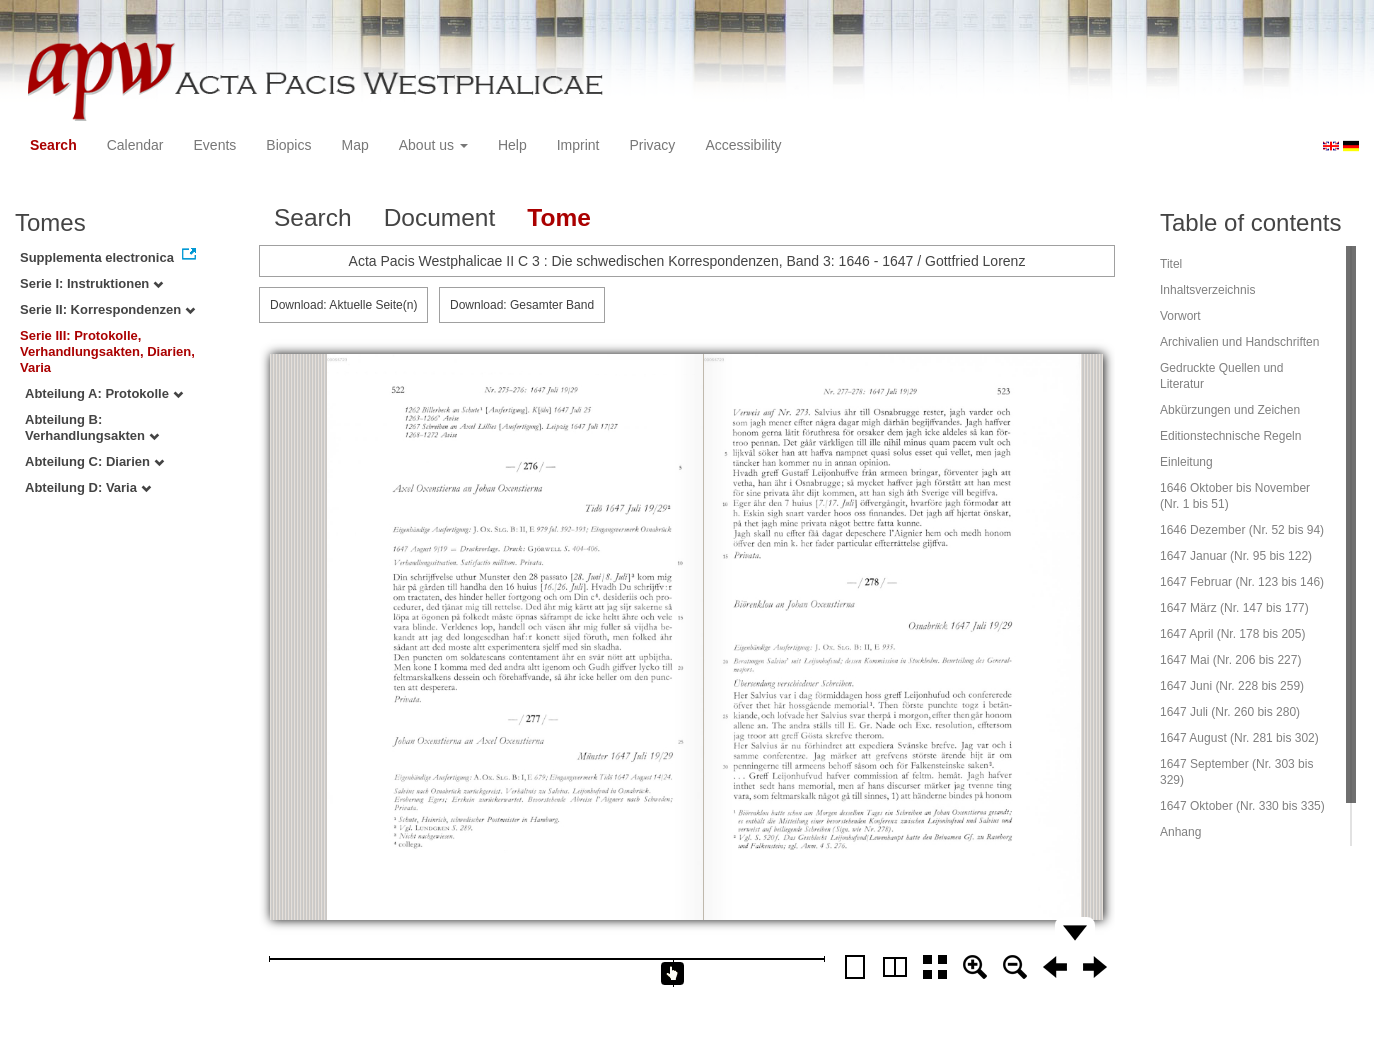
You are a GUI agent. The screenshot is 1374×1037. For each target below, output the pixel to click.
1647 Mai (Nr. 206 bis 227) (1230, 660)
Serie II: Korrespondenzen (107, 309)
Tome (559, 217)
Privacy (652, 145)
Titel (1171, 264)
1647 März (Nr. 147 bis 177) (1234, 608)
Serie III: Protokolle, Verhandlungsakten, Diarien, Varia (107, 351)
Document (440, 217)
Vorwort (1180, 316)
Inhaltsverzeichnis (1207, 290)
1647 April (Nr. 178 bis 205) (1232, 634)
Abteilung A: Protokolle (104, 393)
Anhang (1180, 832)
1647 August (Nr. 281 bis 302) (1239, 738)
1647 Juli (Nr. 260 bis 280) (1230, 712)
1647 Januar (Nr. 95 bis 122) (1236, 556)
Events (215, 145)
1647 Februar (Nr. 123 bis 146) (1242, 582)
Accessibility (743, 145)
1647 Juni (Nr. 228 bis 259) (1232, 686)
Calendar (135, 145)
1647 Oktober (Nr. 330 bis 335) (1242, 806)
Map (354, 145)
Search (53, 145)
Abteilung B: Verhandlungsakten (92, 427)
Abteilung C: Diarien (94, 461)
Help (512, 145)
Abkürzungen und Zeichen (1230, 410)
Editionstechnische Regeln (1230, 436)
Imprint (578, 145)
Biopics (288, 145)
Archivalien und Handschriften (1239, 342)
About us (433, 145)
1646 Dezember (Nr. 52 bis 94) (1242, 530)
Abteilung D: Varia (88, 487)
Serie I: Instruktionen (91, 283)
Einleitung (1186, 462)
